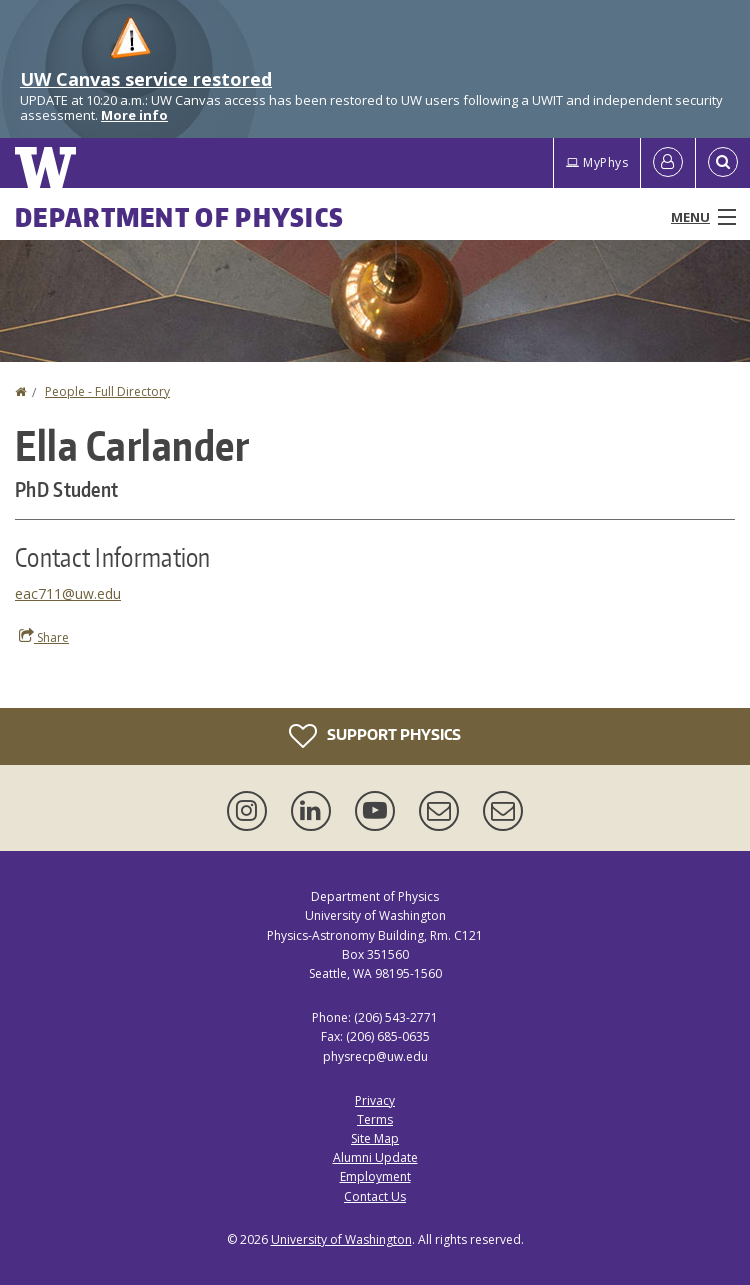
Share (44, 637)
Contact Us (375, 1196)
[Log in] (668, 163)
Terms (375, 1119)
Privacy (375, 1100)
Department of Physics (179, 217)
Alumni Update (375, 1157)
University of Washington (341, 1239)
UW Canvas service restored (146, 79)
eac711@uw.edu (68, 593)
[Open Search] (723, 163)
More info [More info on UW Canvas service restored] (134, 115)
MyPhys (597, 162)
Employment (375, 1176)
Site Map (375, 1138)
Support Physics (375, 736)
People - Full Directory (107, 391)
